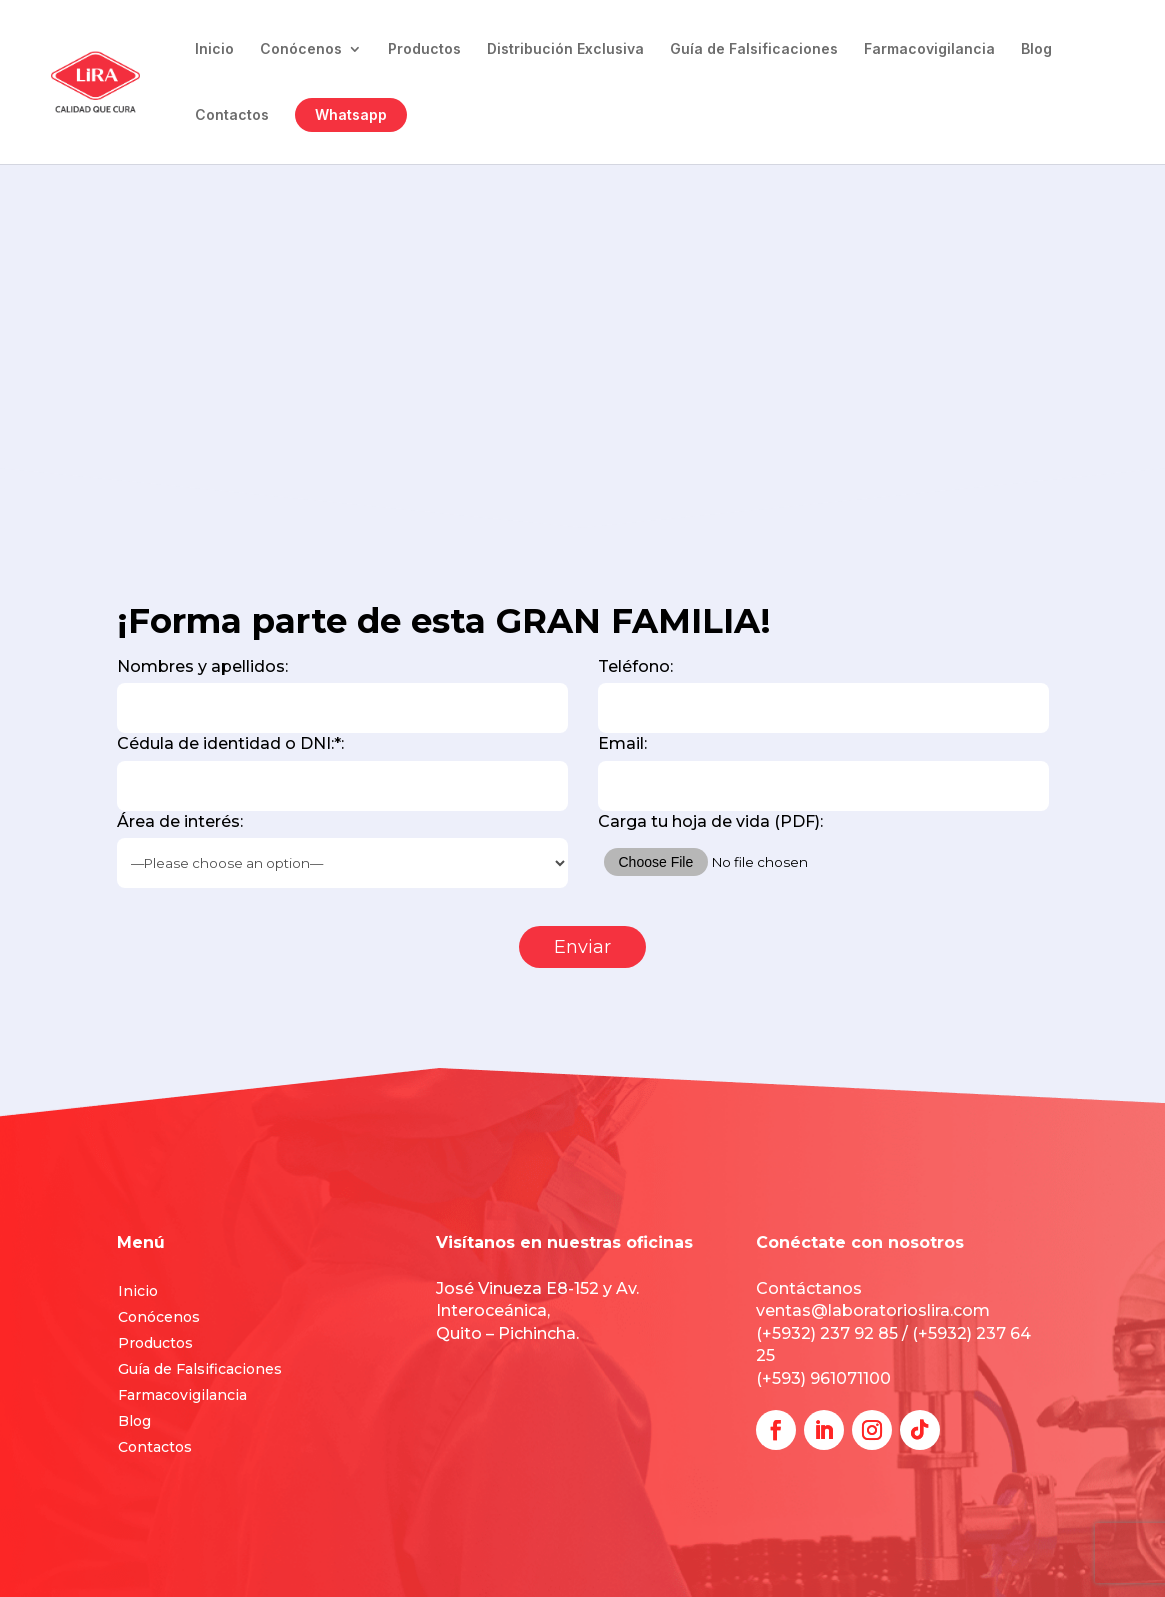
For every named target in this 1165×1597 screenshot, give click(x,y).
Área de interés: (342, 850)
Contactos (232, 115)
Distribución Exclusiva (565, 49)
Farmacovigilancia (929, 49)
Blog (1036, 49)
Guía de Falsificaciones (754, 49)
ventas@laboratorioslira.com (873, 1310)
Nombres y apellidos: (342, 695)
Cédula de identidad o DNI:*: (342, 772)
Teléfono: (823, 695)
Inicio (214, 49)
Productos (424, 49)
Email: (823, 772)
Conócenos (301, 49)
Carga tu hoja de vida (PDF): (823, 851)
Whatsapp (351, 114)
